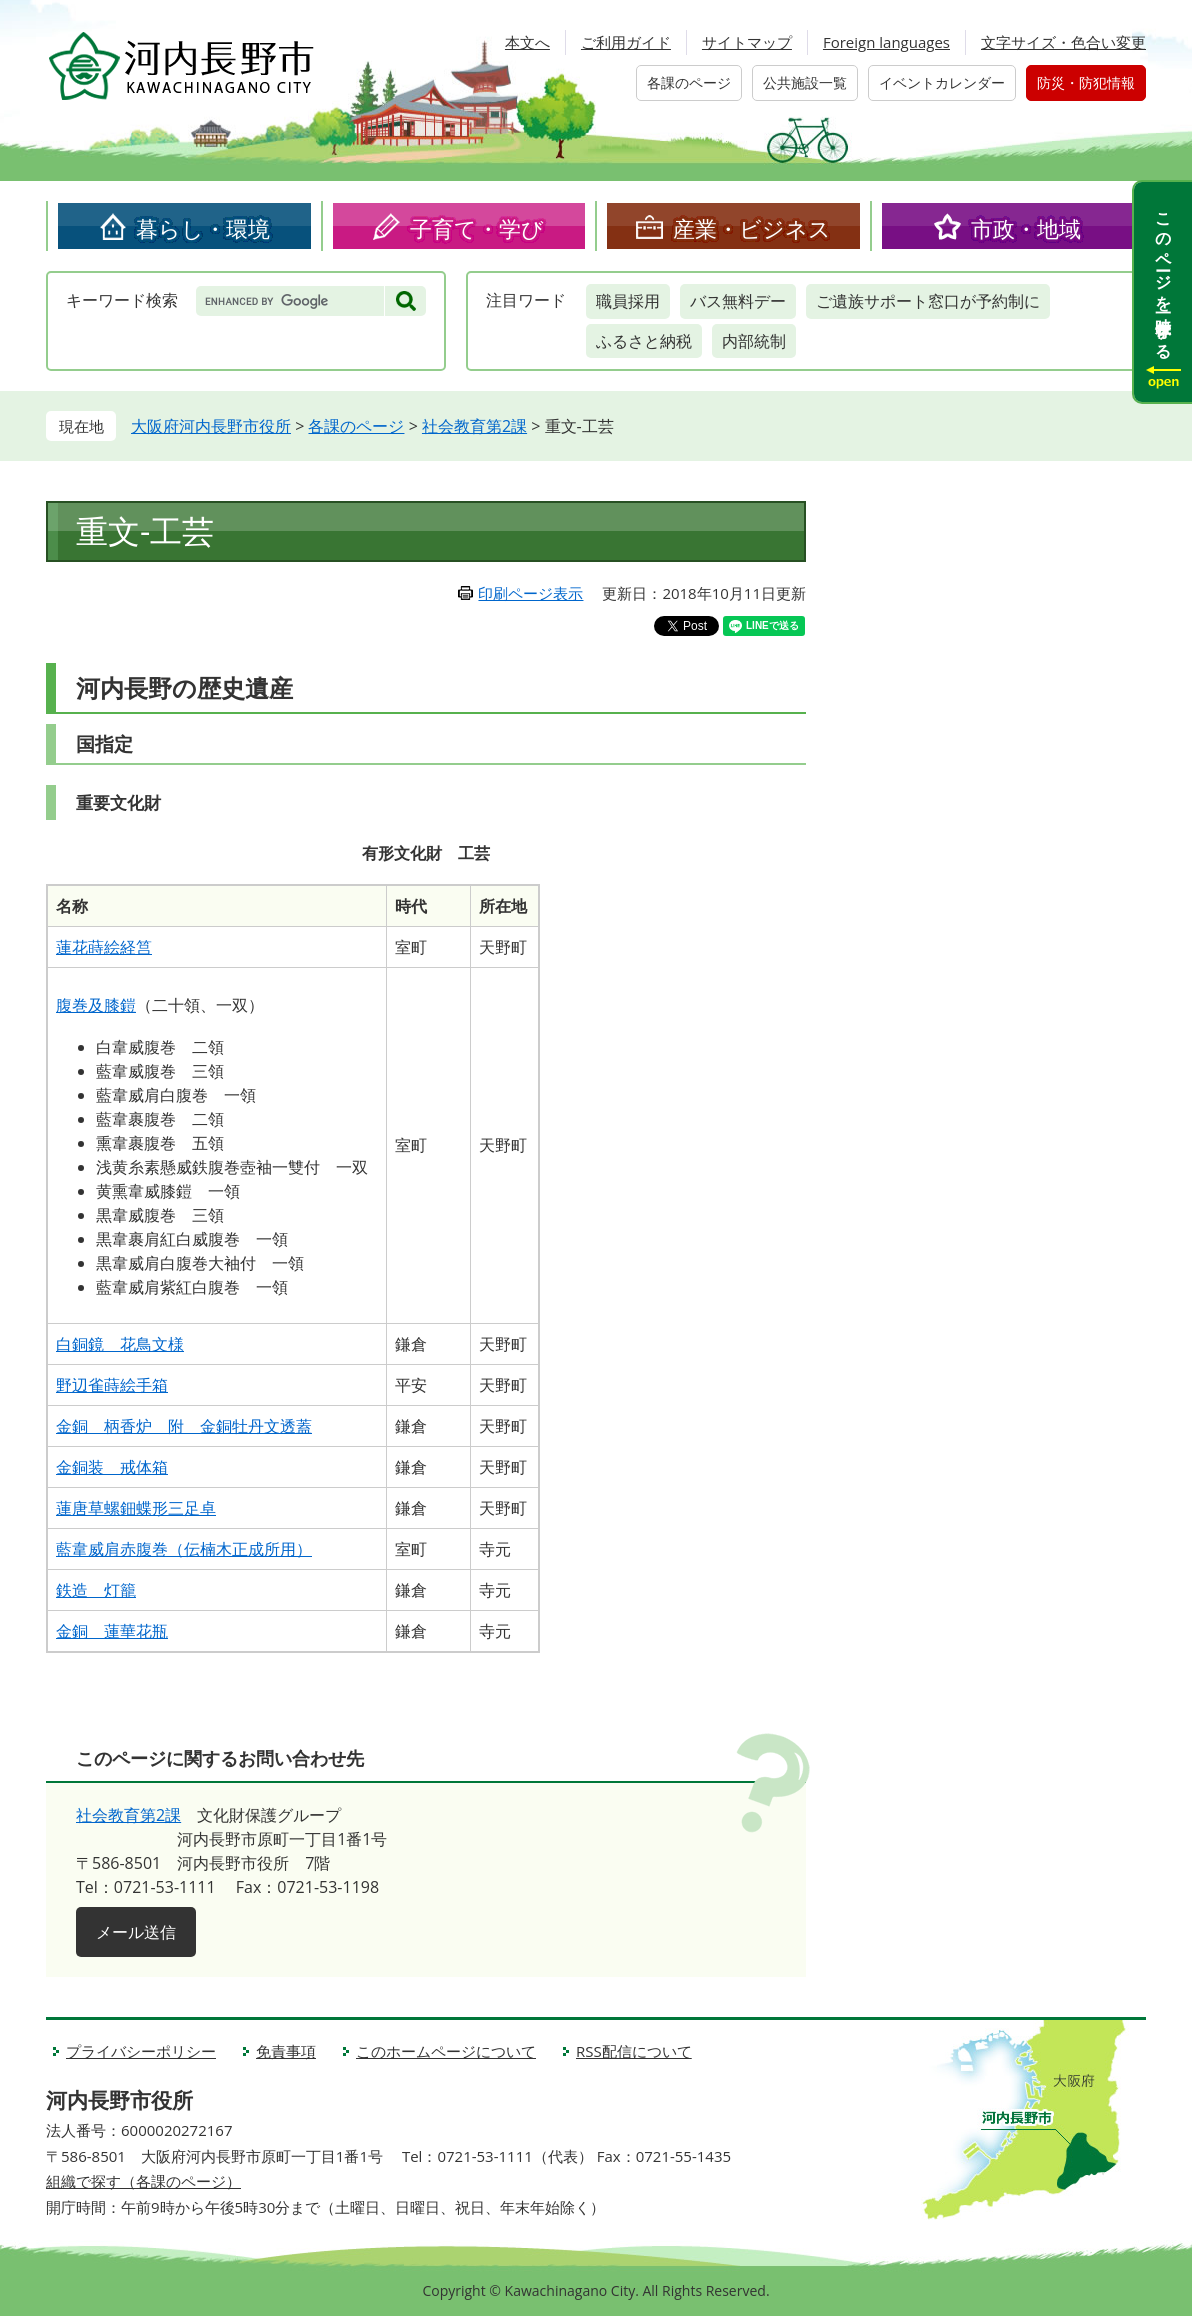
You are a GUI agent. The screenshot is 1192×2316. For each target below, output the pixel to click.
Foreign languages (886, 42)
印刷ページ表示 (530, 593)
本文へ (527, 42)
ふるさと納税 (644, 341)
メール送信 (136, 1932)
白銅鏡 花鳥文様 (120, 1344)
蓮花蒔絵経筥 (104, 947)
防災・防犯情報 (1086, 82)
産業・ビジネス (752, 228)
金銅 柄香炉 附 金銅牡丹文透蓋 (184, 1426)
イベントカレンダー (942, 82)
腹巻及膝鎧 (96, 1005)
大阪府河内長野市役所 (211, 426)
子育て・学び (477, 228)
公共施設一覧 (805, 82)
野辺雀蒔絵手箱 (112, 1385)
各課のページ (689, 82)
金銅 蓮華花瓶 (112, 1631)
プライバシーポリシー (141, 2051)
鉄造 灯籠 (96, 1590)
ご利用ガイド (626, 42)
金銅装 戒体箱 (112, 1467)
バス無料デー (738, 301)
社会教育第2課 (474, 426)
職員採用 (628, 301)
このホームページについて (446, 2051)
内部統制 (754, 341)
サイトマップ (747, 42)
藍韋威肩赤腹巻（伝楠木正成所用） (184, 1549)
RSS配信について (634, 2051)
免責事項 (286, 2051)
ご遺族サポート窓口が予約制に (928, 301)
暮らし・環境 (203, 228)
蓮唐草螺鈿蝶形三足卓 (136, 1508)
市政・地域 (1026, 228)
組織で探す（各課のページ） (143, 2181)
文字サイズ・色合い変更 (1063, 42)
